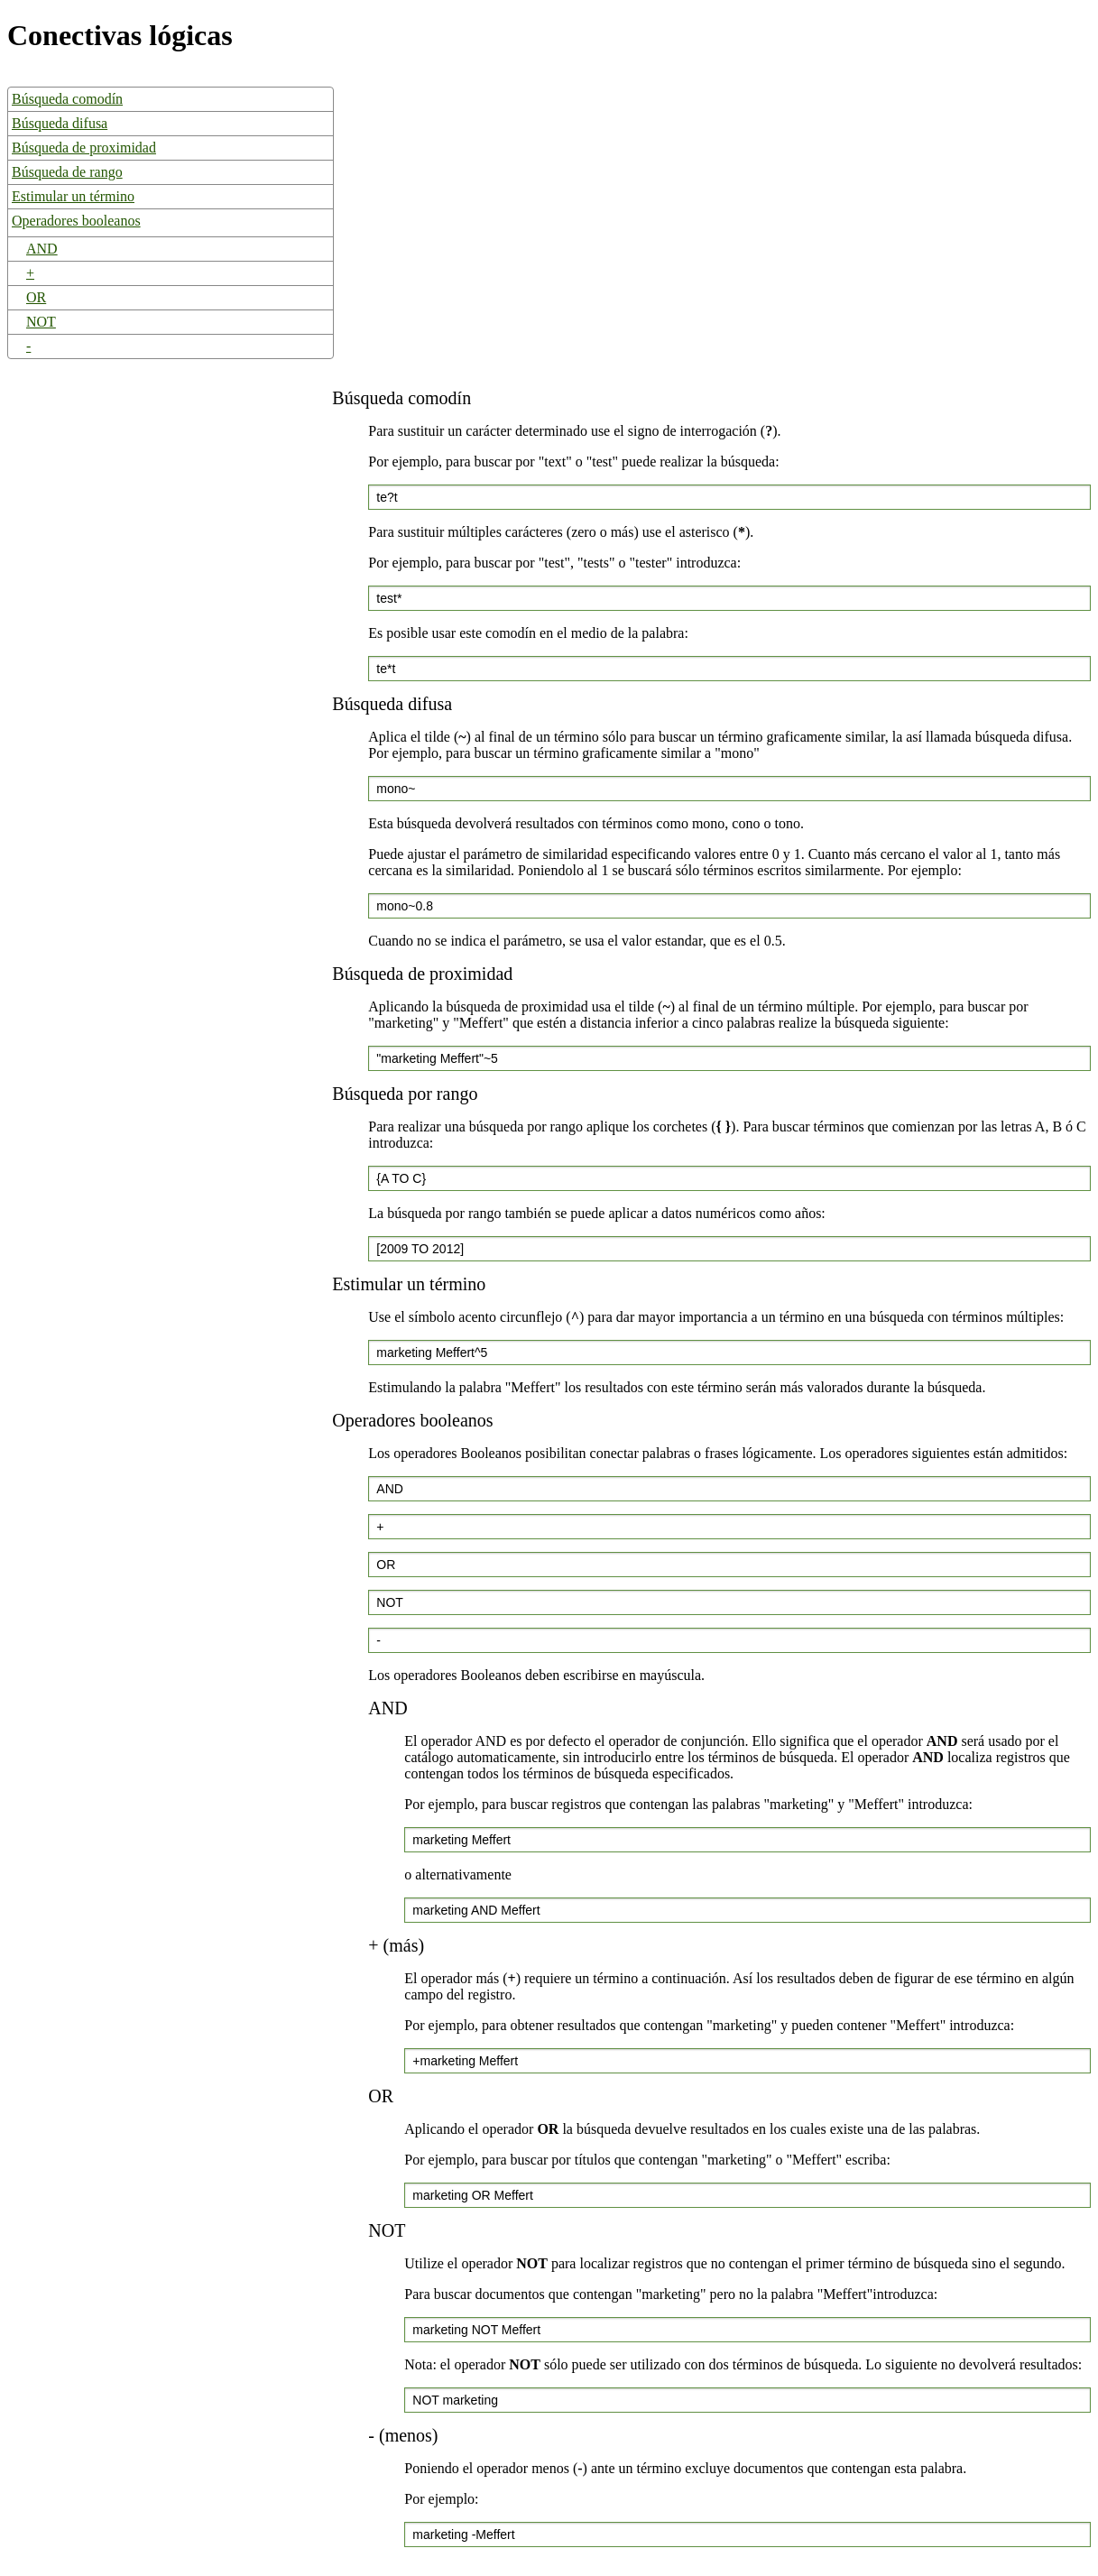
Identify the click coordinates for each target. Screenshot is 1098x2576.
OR (36, 297)
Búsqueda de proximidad (84, 147)
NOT (41, 321)
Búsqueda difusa (59, 123)
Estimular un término (73, 196)
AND (42, 248)
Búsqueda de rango (67, 172)
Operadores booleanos (76, 220)
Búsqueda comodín (67, 98)
